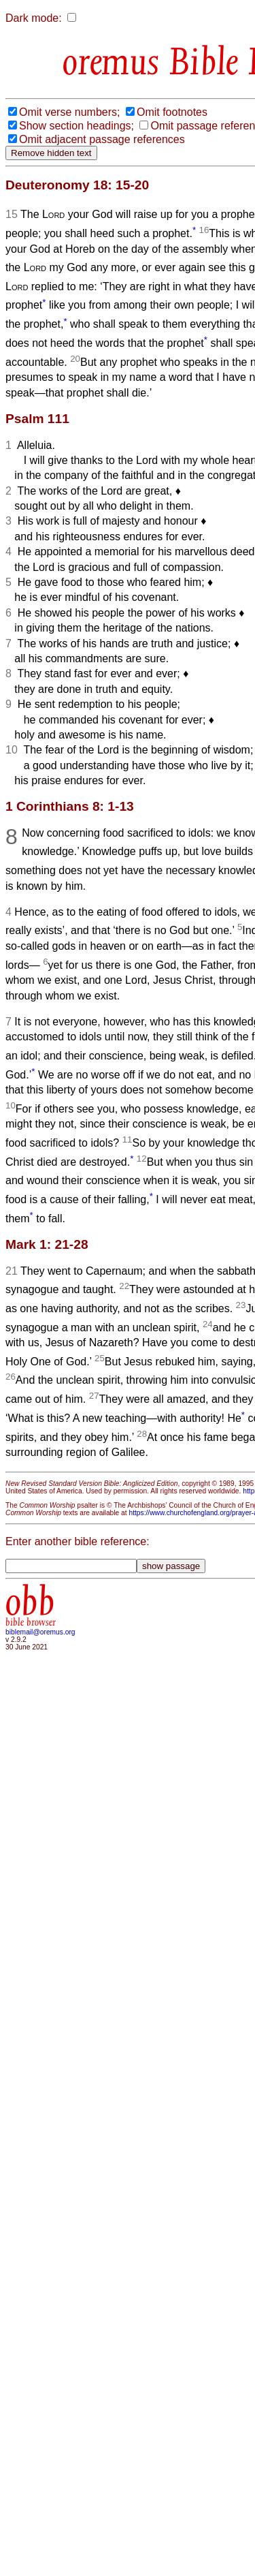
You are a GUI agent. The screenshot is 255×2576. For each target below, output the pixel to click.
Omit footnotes (172, 112)
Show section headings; (76, 125)
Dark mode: (33, 18)
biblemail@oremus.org (40, 1632)
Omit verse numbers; (69, 112)
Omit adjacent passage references (102, 139)
